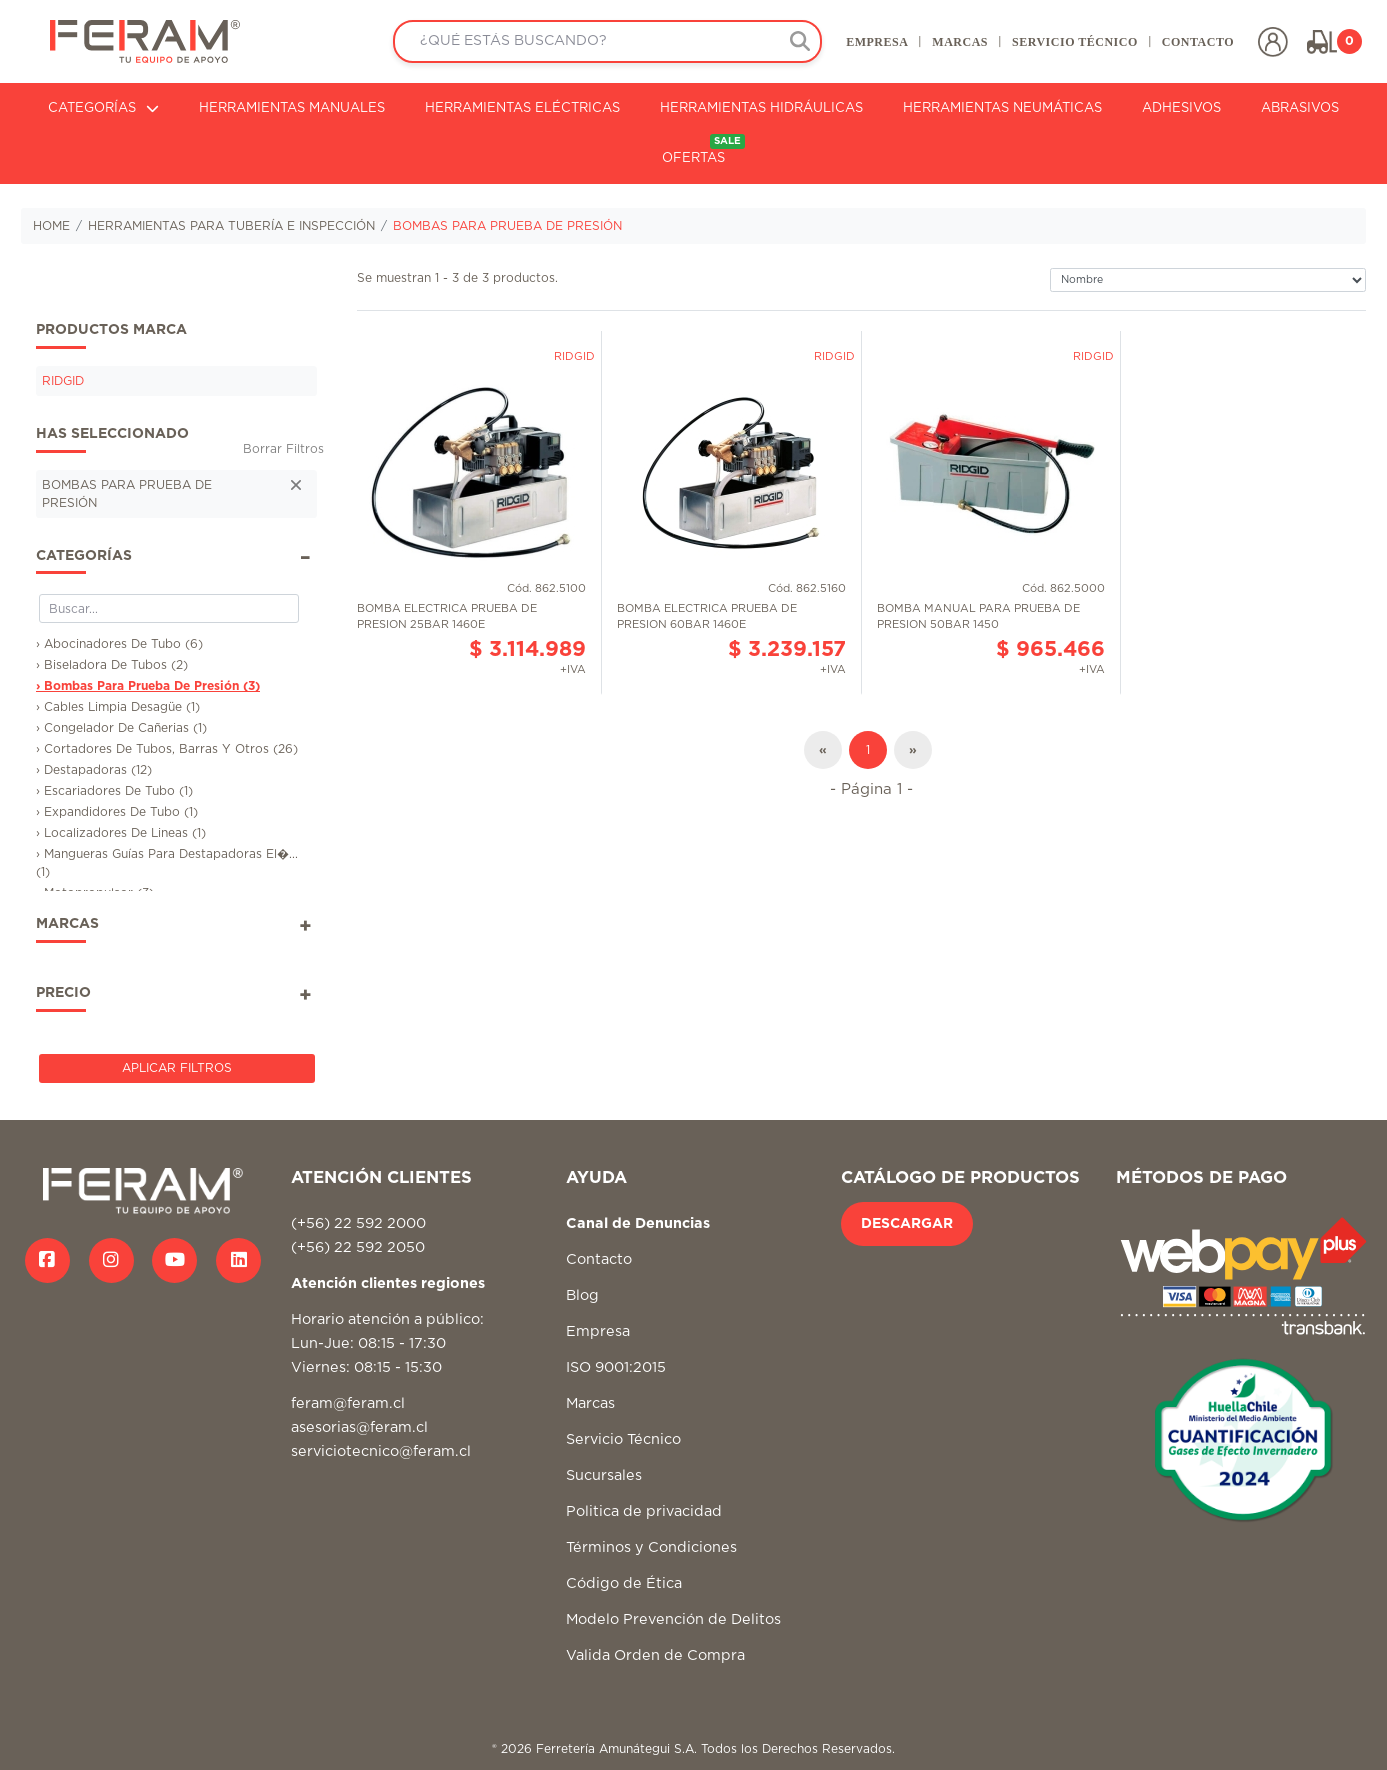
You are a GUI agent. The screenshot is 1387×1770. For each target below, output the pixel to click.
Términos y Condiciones (651, 1547)
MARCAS (960, 42)
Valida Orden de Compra (655, 1655)
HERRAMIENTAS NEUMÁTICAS (1002, 108)
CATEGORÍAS (103, 108)
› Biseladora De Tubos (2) (112, 665)
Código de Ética (624, 1583)
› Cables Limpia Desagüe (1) (118, 707)
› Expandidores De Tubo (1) (117, 812)
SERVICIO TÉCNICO (1075, 42)
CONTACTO (1198, 42)
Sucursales (604, 1475)
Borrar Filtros (283, 449)
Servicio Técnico (623, 1439)
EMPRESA (877, 42)
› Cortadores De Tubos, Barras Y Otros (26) (167, 749)
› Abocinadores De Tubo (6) (119, 644)
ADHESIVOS (1181, 108)
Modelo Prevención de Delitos (673, 1619)
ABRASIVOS (1300, 108)
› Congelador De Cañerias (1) (121, 728)
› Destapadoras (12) (94, 770)
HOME (51, 226)
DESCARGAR (907, 1224)
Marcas (590, 1403)
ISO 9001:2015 (616, 1367)
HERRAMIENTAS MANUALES (292, 108)
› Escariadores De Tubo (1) (114, 791)
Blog (582, 1295)
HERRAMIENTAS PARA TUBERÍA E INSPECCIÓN (231, 226)
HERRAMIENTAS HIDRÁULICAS (761, 108)
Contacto (599, 1259)
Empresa (598, 1331)
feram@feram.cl (348, 1403)
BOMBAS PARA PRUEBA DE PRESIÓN (507, 226)
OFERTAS (703, 149)
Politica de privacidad (644, 1511)
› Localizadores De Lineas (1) (121, 833)
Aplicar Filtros (177, 1068)
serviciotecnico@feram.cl (381, 1451)
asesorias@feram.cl (359, 1427)
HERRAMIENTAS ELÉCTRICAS (522, 108)
